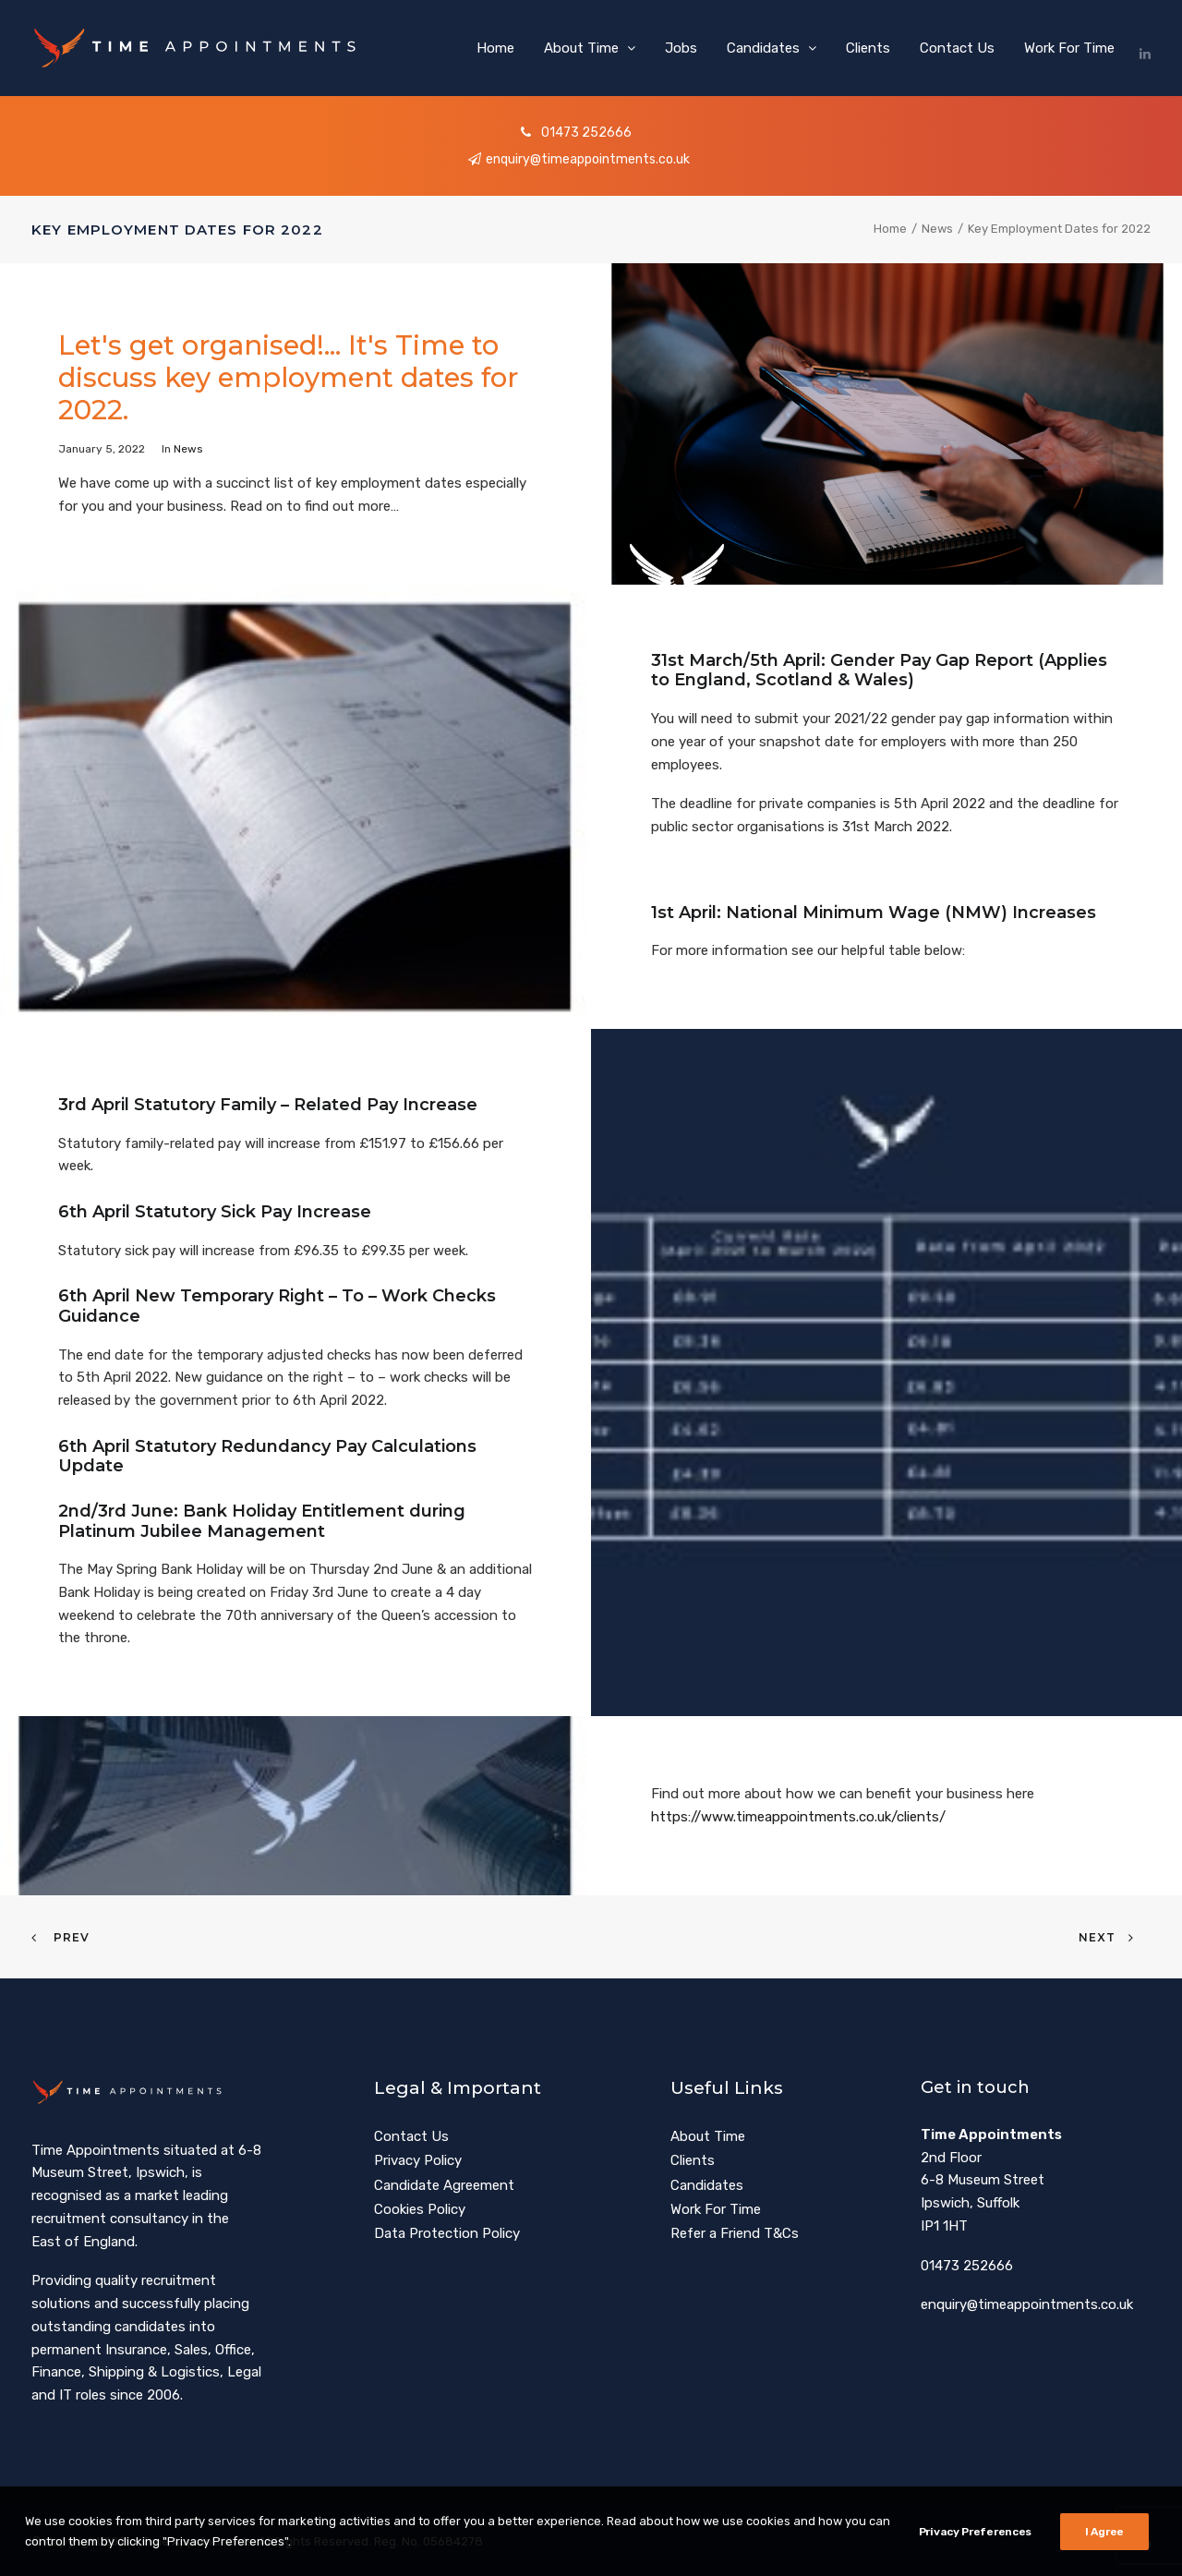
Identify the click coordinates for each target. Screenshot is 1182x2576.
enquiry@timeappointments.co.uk (578, 159)
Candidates (771, 48)
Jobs (681, 48)
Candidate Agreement (444, 2184)
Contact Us (957, 48)
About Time (589, 48)
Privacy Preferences (975, 2533)
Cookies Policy (419, 2209)
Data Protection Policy (447, 2233)
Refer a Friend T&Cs (734, 2233)
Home (495, 48)
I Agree (1104, 2533)
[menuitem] (495, 48)
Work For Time (1069, 48)
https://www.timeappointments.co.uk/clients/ (798, 1816)
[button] (1144, 48)
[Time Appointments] (199, 48)
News (937, 229)
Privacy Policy (418, 2160)
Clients (868, 48)
